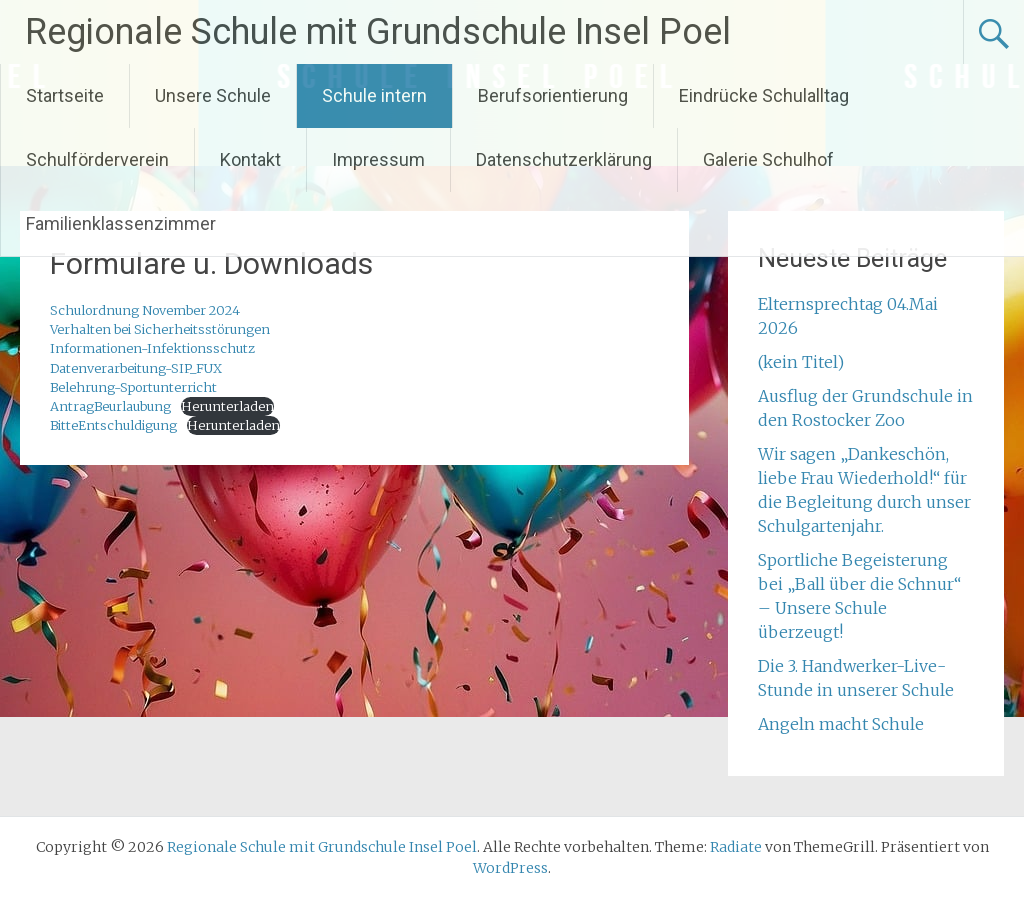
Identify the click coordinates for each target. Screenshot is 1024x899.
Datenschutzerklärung (564, 159)
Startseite (65, 95)
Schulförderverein (97, 159)
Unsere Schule (213, 95)
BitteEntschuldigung (113, 425)
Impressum (378, 159)
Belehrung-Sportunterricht (133, 387)
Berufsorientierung (553, 95)
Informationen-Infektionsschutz (152, 348)
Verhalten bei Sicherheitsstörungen (160, 329)
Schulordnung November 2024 (145, 310)
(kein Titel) (801, 362)
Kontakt (250, 159)
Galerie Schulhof (768, 159)
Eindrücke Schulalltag (764, 95)
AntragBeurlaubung (110, 406)
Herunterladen (227, 406)
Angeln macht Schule (841, 724)
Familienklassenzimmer (121, 223)
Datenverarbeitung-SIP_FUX (136, 368)
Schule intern (374, 95)
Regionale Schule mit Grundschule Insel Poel (378, 32)
